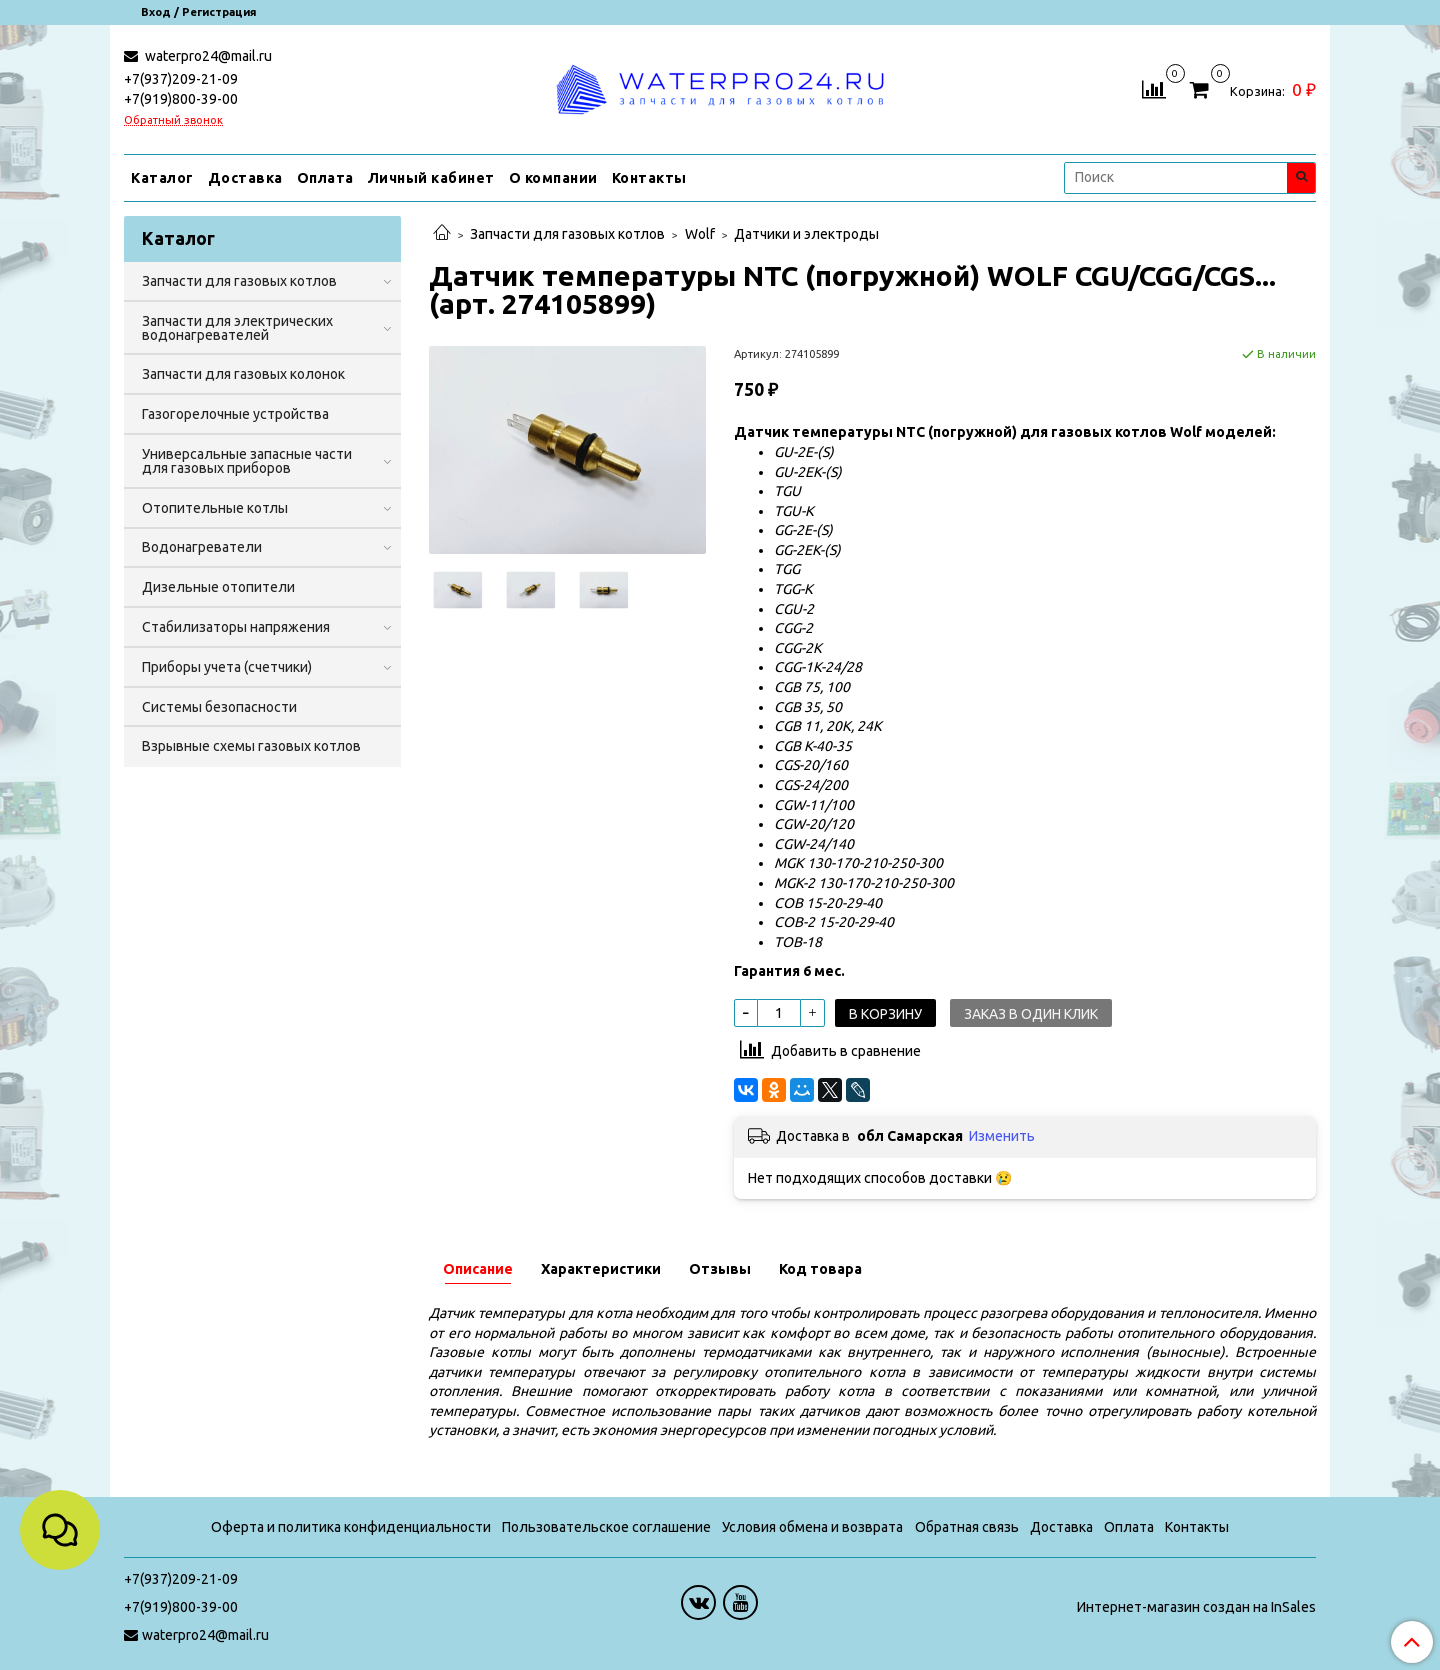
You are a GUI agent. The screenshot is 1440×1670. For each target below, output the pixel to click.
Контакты (649, 178)
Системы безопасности (219, 707)
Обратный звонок (173, 120)
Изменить (1002, 1136)
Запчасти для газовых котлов (567, 234)
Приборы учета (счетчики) (227, 667)
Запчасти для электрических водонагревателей (237, 328)
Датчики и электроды (806, 234)
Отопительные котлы (215, 508)
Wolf (700, 234)
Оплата (325, 178)
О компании (553, 178)
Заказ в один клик (1031, 1014)
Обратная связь (967, 1527)
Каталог (162, 178)
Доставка (245, 178)
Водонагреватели (202, 547)
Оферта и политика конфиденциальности (351, 1527)
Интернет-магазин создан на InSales (1196, 1607)
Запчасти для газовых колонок (243, 374)
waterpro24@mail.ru (207, 56)
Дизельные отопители (218, 587)
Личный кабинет (431, 178)
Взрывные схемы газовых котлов (251, 746)
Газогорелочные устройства (235, 414)
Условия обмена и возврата (812, 1527)
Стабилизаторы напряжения (236, 627)
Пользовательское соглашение (606, 1527)
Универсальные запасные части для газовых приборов (247, 461)
